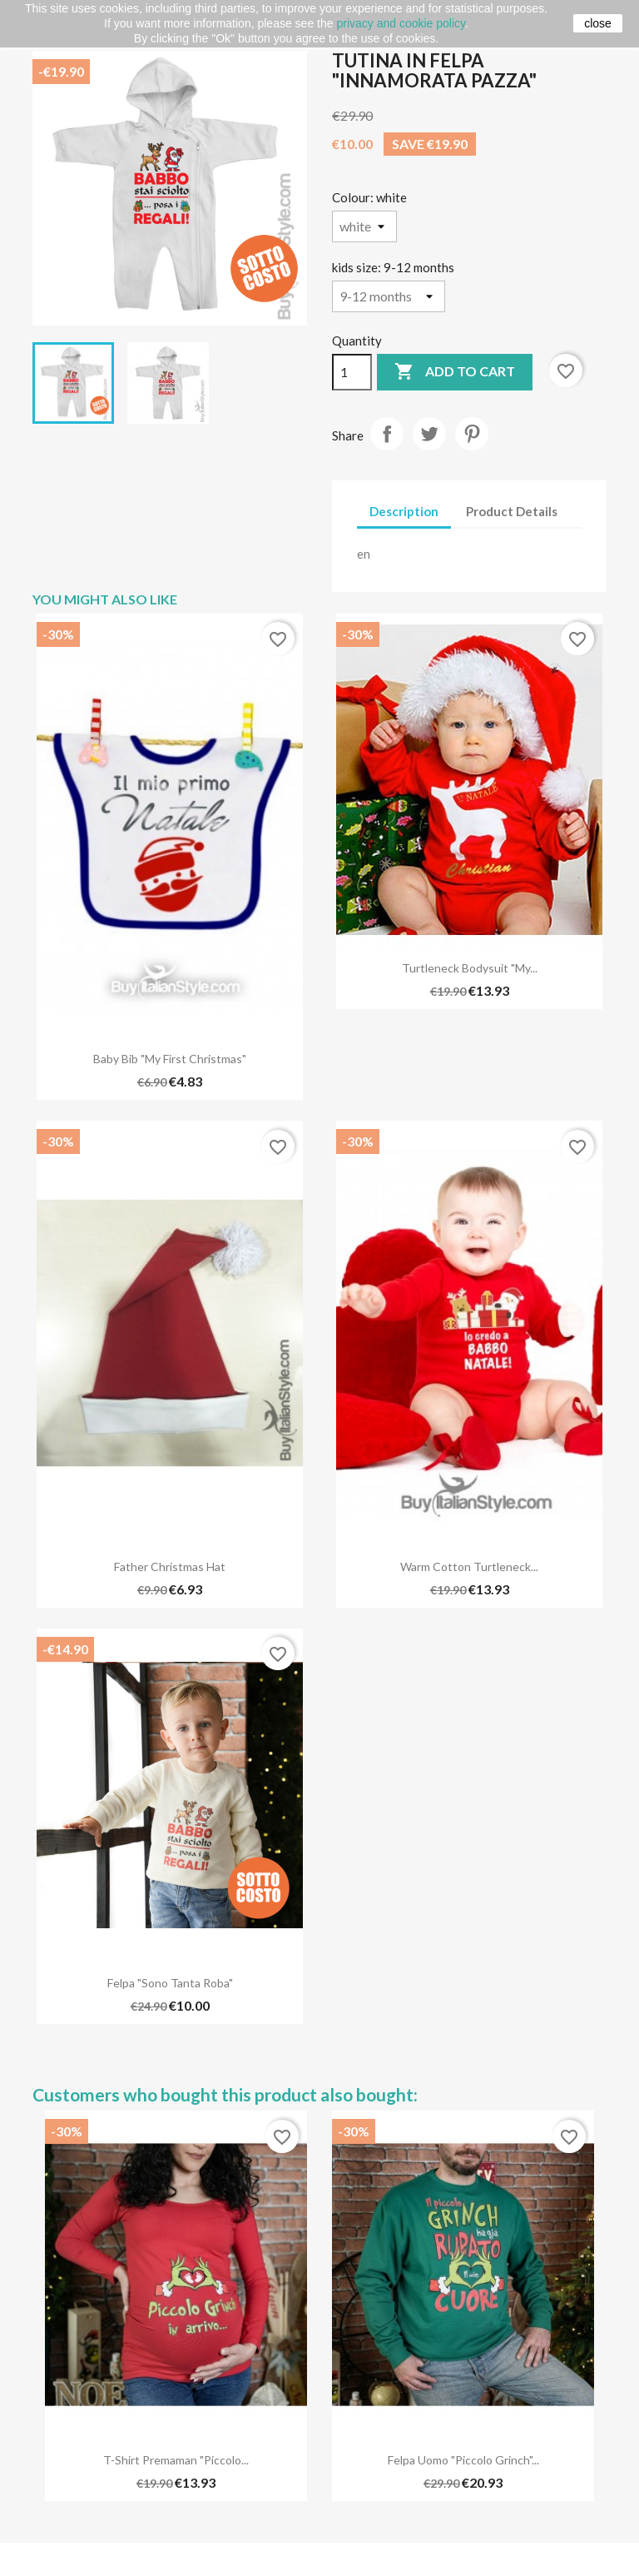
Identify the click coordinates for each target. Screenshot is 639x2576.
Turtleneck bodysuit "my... (469, 968)
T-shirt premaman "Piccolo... (176, 2460)
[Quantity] (352, 372)
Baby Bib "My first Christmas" (169, 1059)
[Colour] (364, 226)
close (598, 23)
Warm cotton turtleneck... (469, 1566)
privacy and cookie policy (400, 23)
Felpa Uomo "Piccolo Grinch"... (463, 2460)
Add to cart (454, 372)
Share (387, 433)
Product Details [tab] (511, 511)
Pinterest (471, 433)
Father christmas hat (169, 1566)
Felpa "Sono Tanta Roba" (170, 1983)
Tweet (429, 433)
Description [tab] (403, 511)
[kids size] (388, 296)
